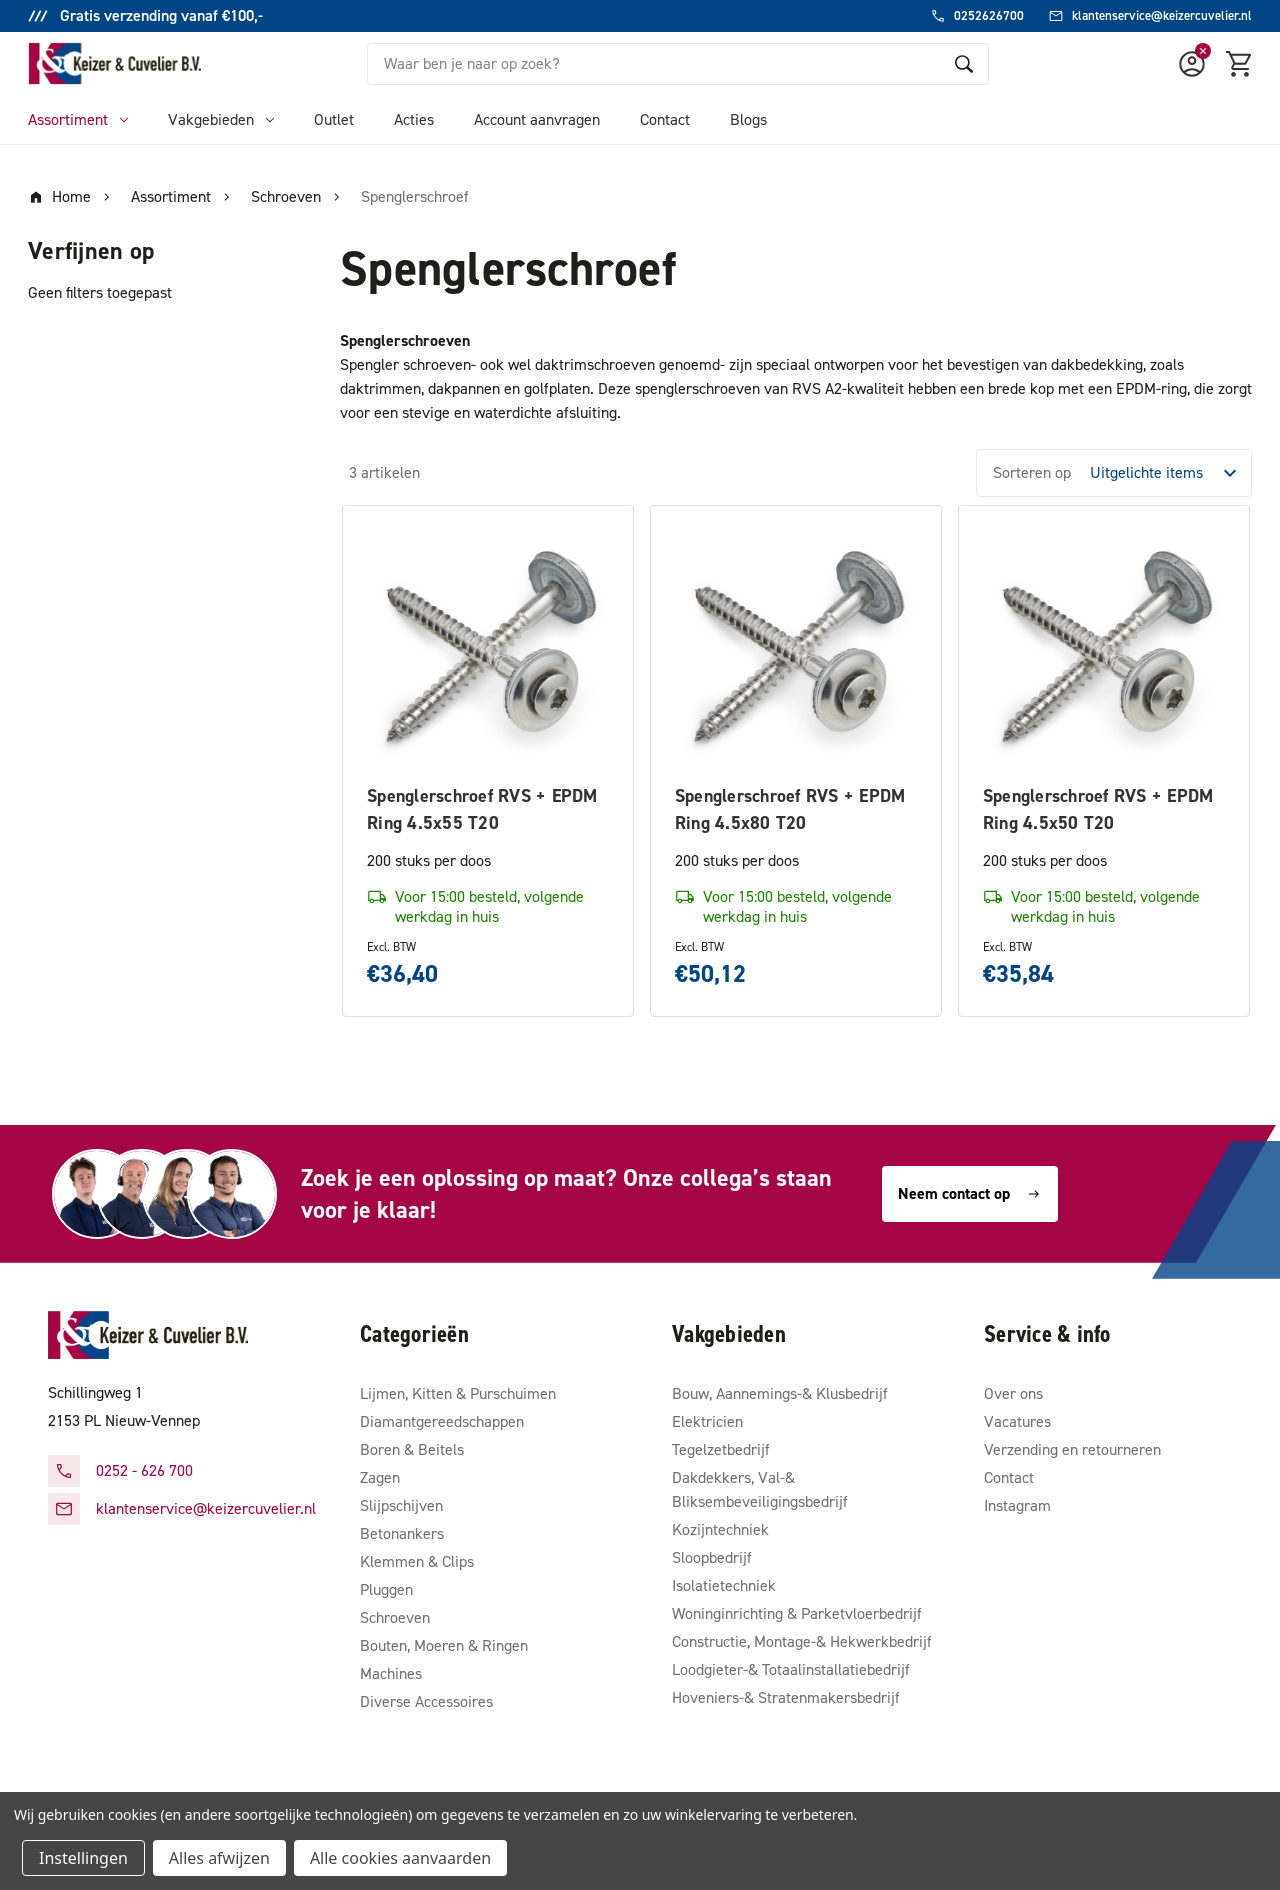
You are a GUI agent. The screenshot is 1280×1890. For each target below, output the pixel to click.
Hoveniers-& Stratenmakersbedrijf (786, 1697)
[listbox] (1169, 473)
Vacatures (1017, 1421)
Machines (391, 1673)
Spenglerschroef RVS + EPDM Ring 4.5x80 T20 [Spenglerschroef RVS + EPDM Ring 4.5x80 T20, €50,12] (790, 809)
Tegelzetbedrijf (721, 1449)
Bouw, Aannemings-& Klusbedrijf (780, 1393)
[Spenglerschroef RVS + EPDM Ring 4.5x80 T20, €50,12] (796, 651)
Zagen (380, 1477)
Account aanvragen (537, 119)
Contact (665, 119)
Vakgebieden (221, 119)
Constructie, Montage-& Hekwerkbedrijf (802, 1641)
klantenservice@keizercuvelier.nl (206, 1508)
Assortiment (78, 119)
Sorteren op (1032, 472)
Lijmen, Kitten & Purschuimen (458, 1393)
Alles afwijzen (219, 1858)
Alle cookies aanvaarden (400, 1858)
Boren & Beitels (412, 1449)
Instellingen (83, 1858)
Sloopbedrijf (712, 1557)
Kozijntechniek (720, 1529)
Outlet (334, 119)
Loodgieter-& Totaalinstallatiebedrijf (791, 1669)
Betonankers (402, 1533)
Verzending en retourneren (1072, 1449)
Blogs (748, 119)
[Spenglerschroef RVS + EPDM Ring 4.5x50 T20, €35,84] (1104, 651)
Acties (414, 119)
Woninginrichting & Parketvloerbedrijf (797, 1613)
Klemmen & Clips (417, 1561)
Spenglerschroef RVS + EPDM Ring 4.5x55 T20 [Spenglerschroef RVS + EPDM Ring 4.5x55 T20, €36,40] (482, 809)
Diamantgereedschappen (442, 1421)
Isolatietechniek (724, 1585)
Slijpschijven (401, 1505)
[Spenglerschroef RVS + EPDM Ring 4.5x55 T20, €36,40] (488, 651)
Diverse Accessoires (426, 1701)
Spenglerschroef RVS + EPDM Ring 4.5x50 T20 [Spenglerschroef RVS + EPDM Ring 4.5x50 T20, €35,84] (1098, 809)
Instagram (1017, 1505)
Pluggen (386, 1589)
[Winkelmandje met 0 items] (1240, 64)
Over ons (1013, 1393)
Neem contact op (970, 1193)
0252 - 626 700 (144, 1470)
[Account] (1192, 64)
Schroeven (395, 1617)
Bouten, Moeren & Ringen (444, 1645)
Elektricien (707, 1421)
